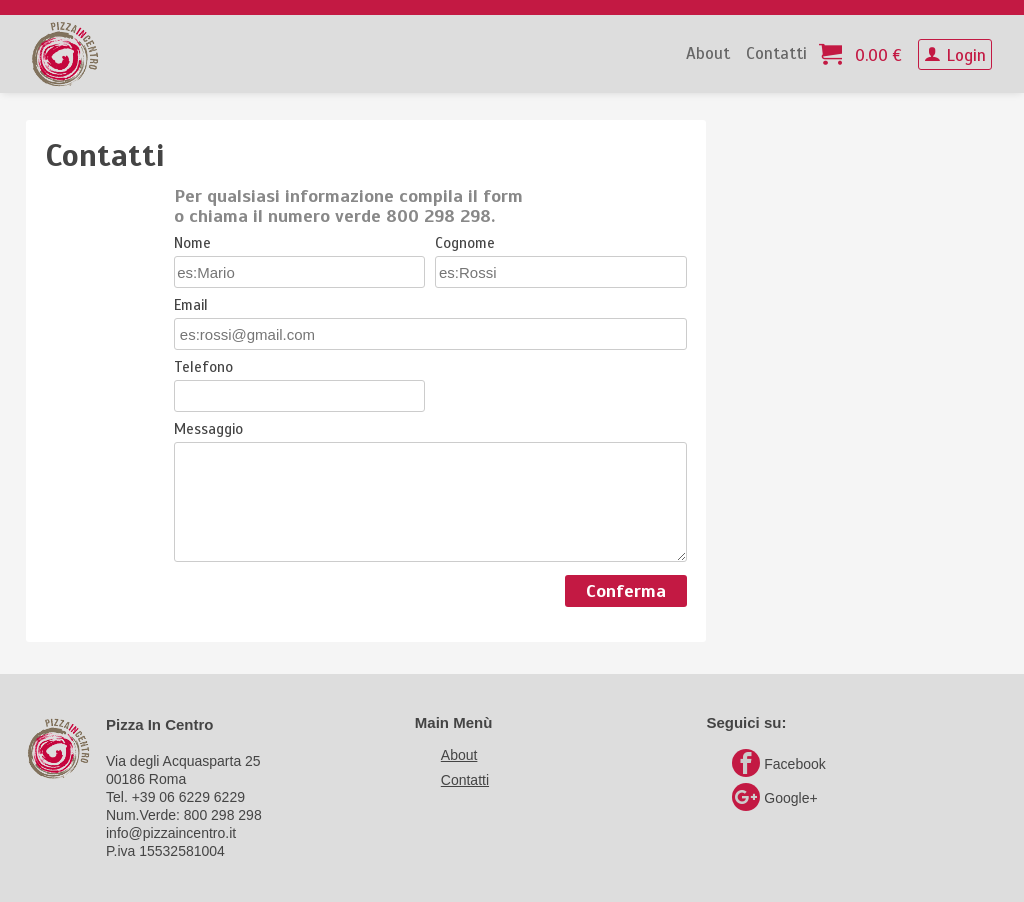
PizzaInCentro (65, 54)
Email (191, 306)
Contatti (776, 53)
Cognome (465, 244)
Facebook (778, 764)
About (708, 53)
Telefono (203, 368)
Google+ (774, 798)
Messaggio (208, 430)
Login (955, 55)
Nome (192, 244)
